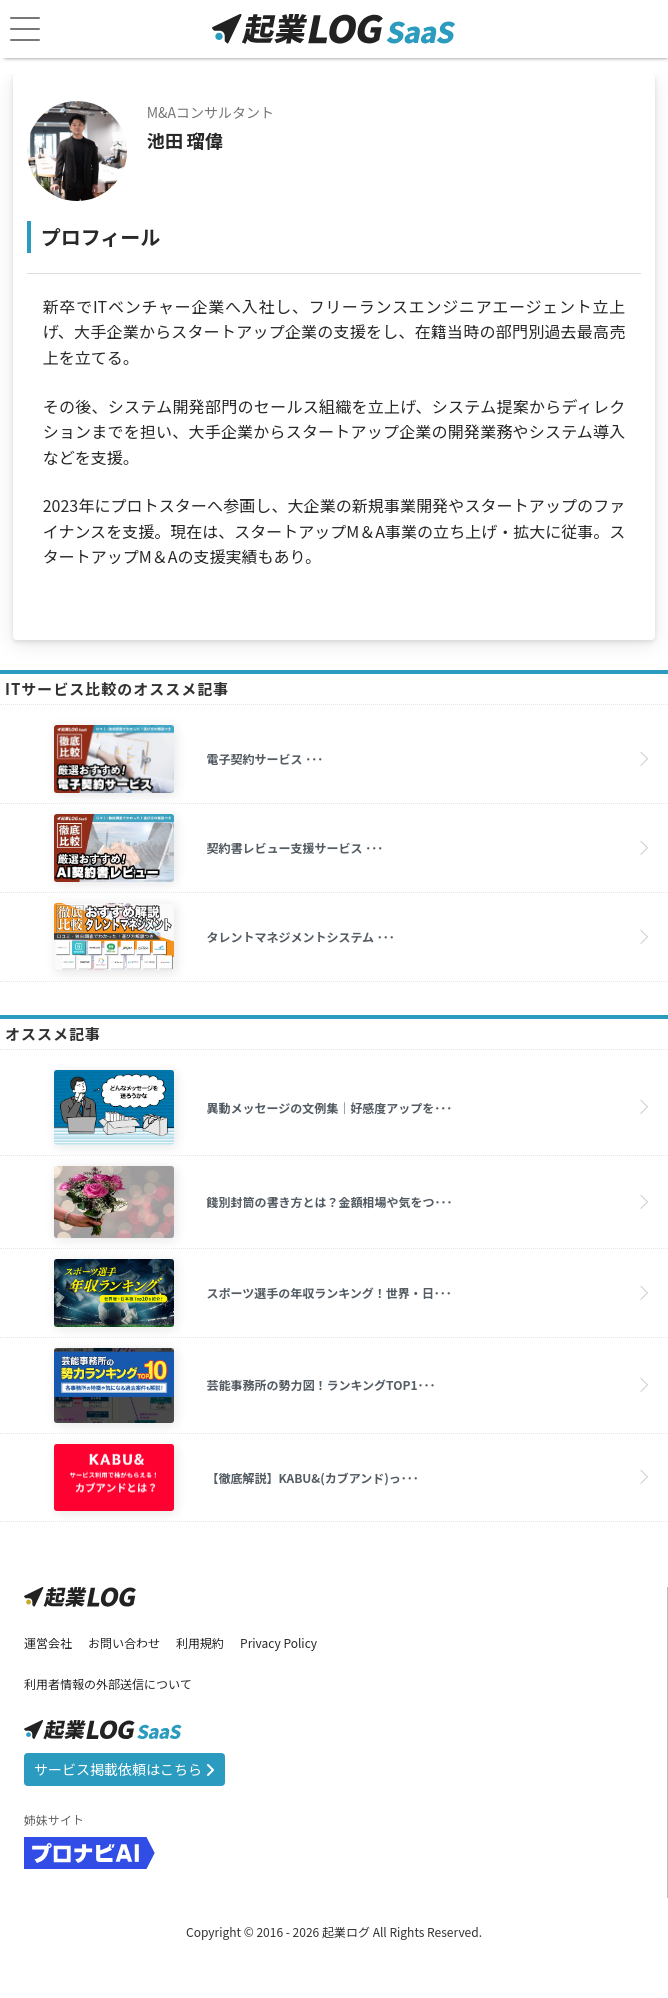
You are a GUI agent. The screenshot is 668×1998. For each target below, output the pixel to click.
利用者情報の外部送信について (108, 1683)
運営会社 (48, 1642)
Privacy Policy (278, 1642)
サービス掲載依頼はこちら (124, 1769)
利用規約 (200, 1642)
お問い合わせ (124, 1642)
